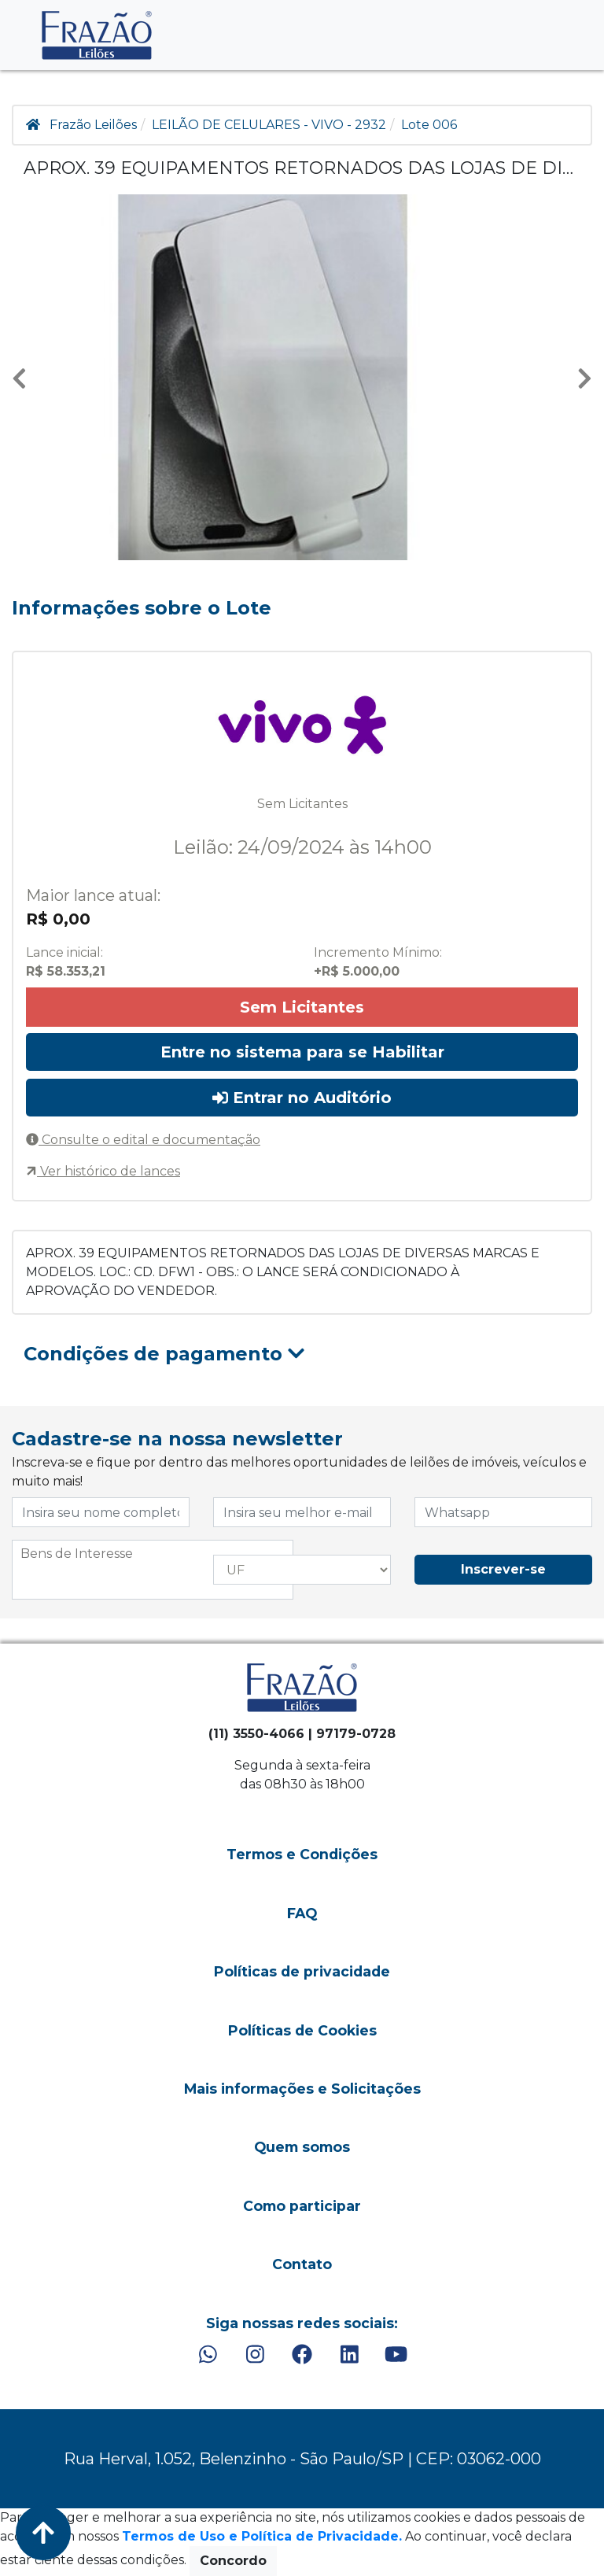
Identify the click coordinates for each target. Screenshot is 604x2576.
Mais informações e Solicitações (302, 2088)
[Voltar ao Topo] (43, 2532)
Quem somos (302, 2147)
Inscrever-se (503, 1569)
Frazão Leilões (93, 124)
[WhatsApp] (208, 2354)
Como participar (302, 2206)
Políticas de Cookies (302, 2030)
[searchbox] (152, 1553)
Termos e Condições (302, 1854)
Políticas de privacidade (302, 1971)
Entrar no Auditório (302, 1097)
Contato (302, 2264)
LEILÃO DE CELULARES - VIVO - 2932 (269, 124)
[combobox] (152, 1570)
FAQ (302, 1913)
